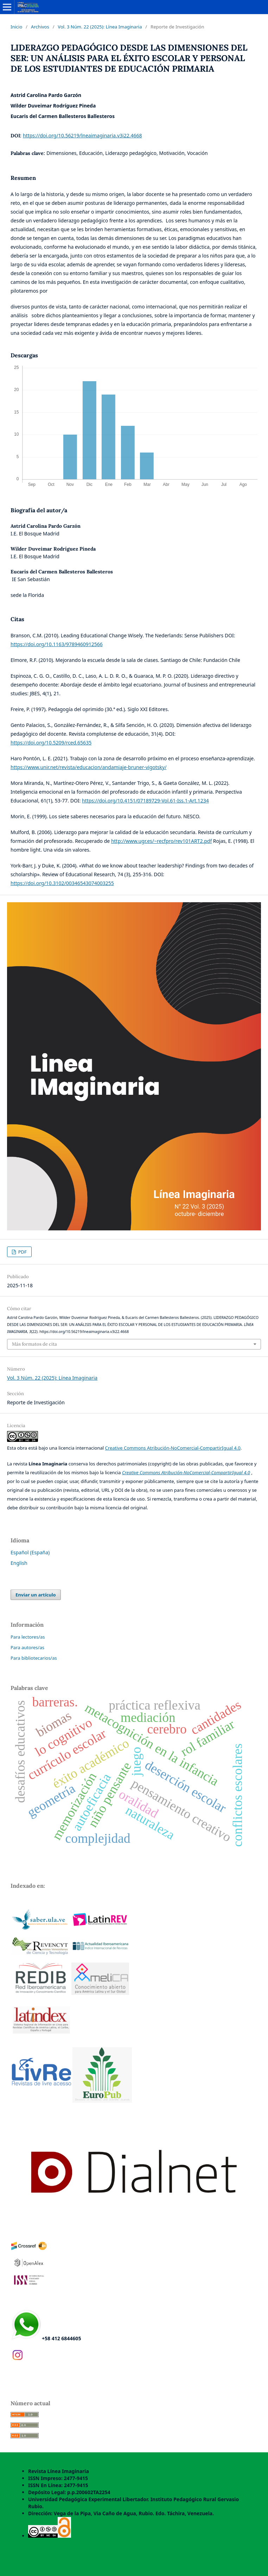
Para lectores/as (28, 1637)
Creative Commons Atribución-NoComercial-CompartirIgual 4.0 (173, 1448)
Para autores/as (27, 1647)
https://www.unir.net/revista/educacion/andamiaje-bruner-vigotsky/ (88, 767)
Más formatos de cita (34, 1344)
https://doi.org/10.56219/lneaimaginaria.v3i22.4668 (82, 135)
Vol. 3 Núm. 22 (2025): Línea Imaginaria (100, 27)
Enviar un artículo (35, 1595)
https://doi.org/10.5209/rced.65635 (51, 742)
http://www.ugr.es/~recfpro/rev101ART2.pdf (161, 841)
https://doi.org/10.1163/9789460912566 (57, 644)
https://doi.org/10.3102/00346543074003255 (62, 883)
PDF (22, 1252)
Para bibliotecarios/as (34, 1658)
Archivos (40, 27)
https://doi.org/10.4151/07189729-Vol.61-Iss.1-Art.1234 (145, 800)
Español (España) (30, 1552)
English (19, 1563)
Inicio (16, 27)
